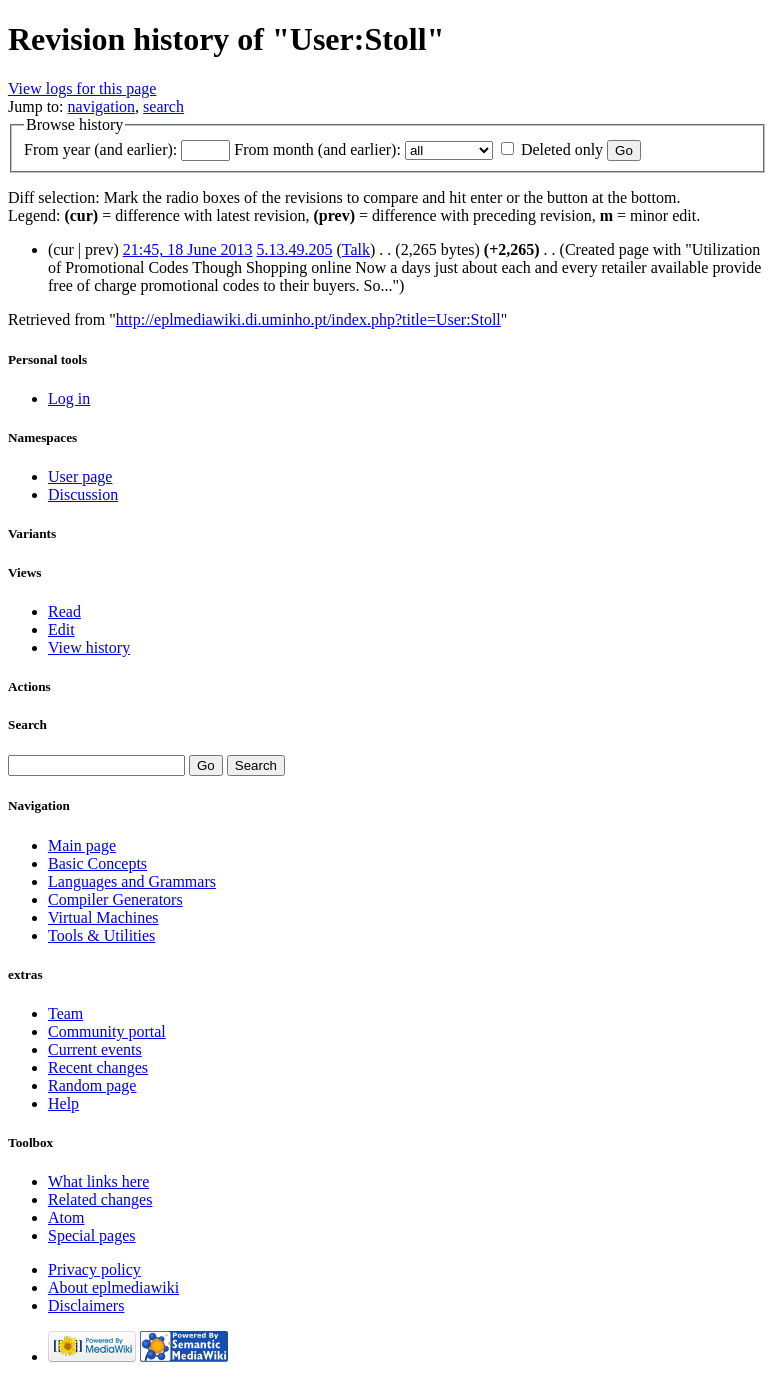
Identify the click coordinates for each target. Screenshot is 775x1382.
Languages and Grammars (132, 881)
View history (89, 647)
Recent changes (98, 1067)
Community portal (107, 1031)
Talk (356, 249)
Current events (95, 1049)
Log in (69, 398)
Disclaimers (86, 1305)
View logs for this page (82, 88)
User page (80, 476)
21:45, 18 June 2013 (188, 249)
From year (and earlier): (100, 149)
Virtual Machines (103, 917)
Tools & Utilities (101, 935)
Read (64, 611)
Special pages (92, 1235)
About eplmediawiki (113, 1287)
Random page (92, 1085)
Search (27, 724)
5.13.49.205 (295, 249)
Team (65, 1013)
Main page (82, 845)
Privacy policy (94, 1269)
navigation (102, 106)
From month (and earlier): (317, 149)
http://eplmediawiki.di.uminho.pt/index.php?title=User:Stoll (308, 319)
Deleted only (562, 149)
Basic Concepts (97, 863)
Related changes (100, 1199)
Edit (61, 629)
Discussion (83, 494)
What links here (98, 1181)
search (163, 106)
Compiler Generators (115, 899)
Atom (66, 1217)
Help (63, 1103)
